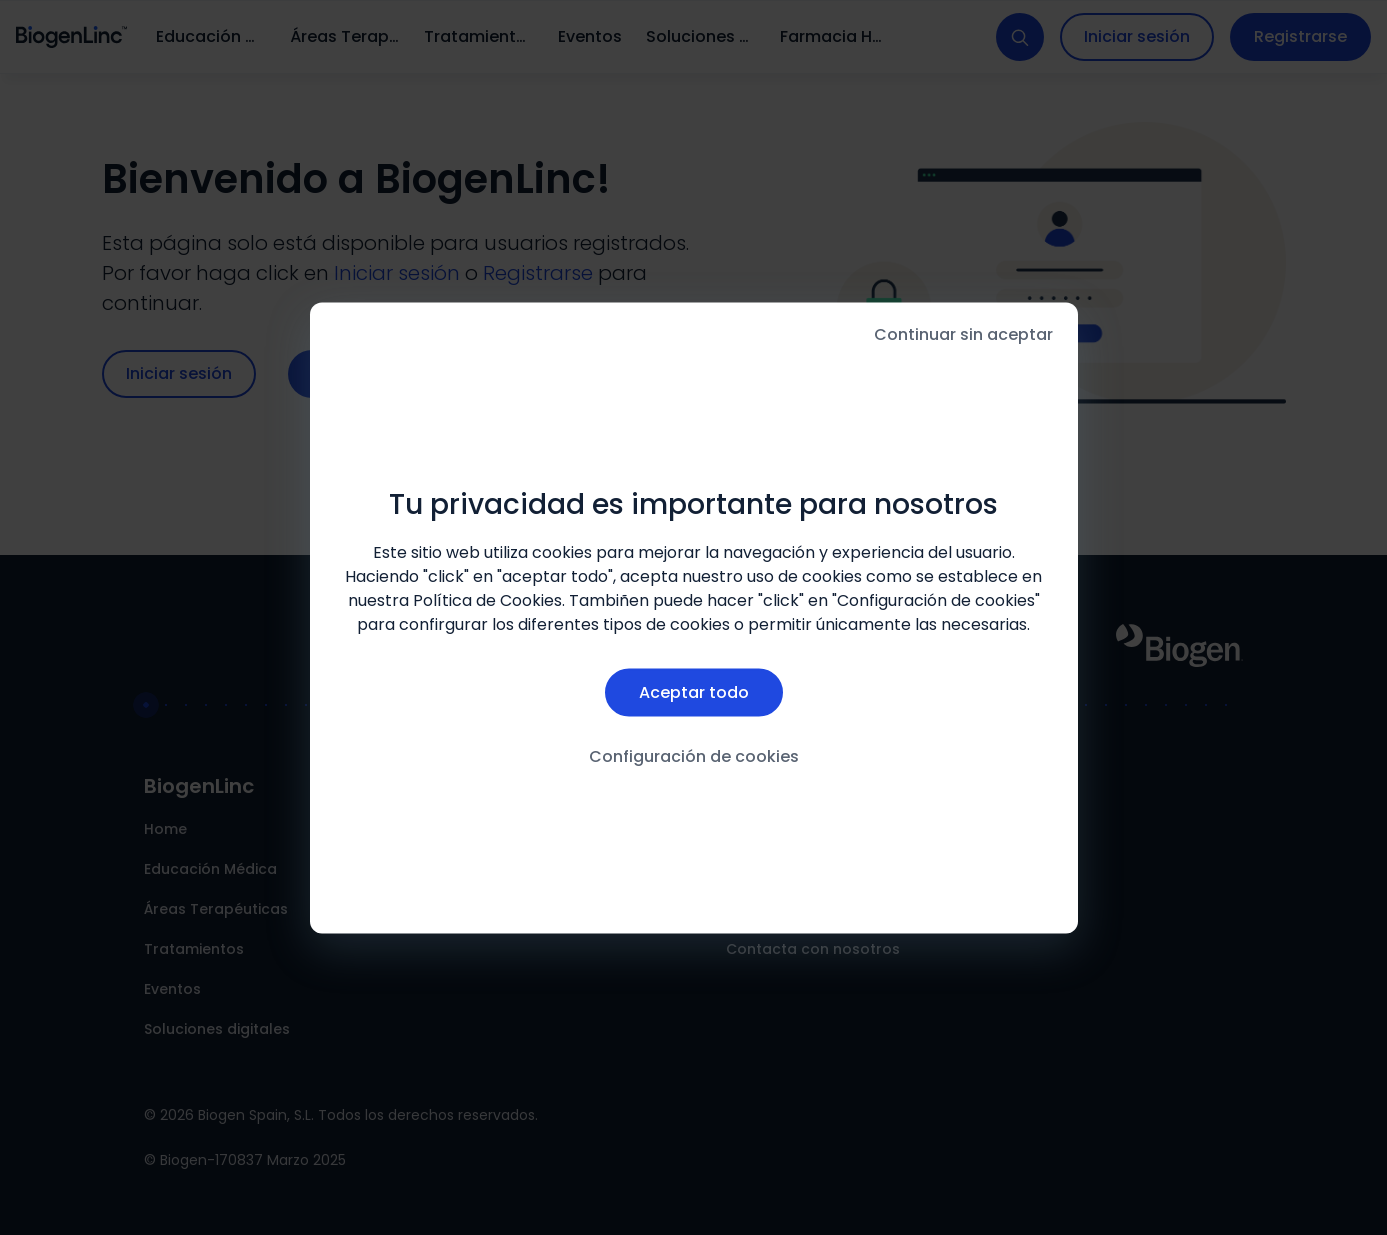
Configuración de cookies (694, 756)
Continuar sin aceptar (963, 333)
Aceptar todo (694, 692)
